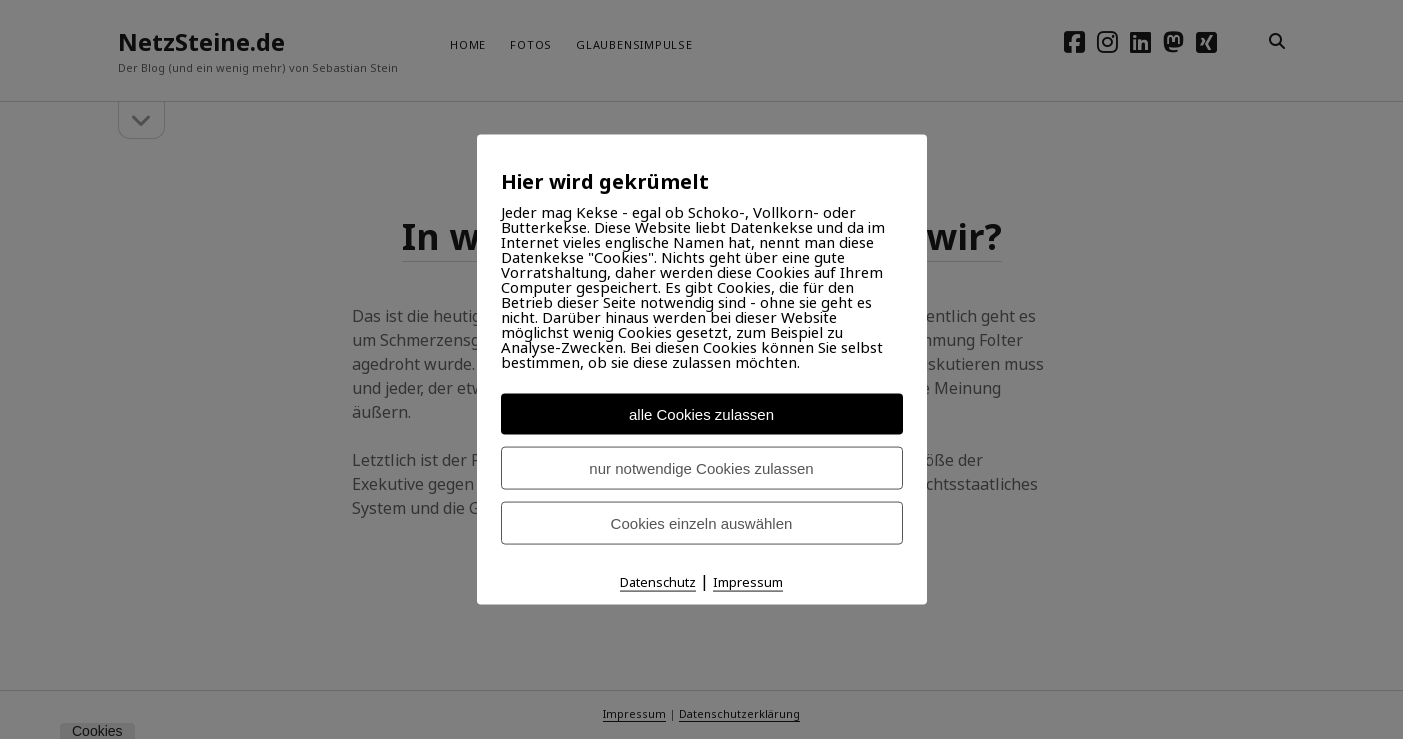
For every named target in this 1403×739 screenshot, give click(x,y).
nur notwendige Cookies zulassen (701, 468)
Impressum (748, 582)
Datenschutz (658, 582)
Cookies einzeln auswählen (702, 523)
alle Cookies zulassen (701, 414)
